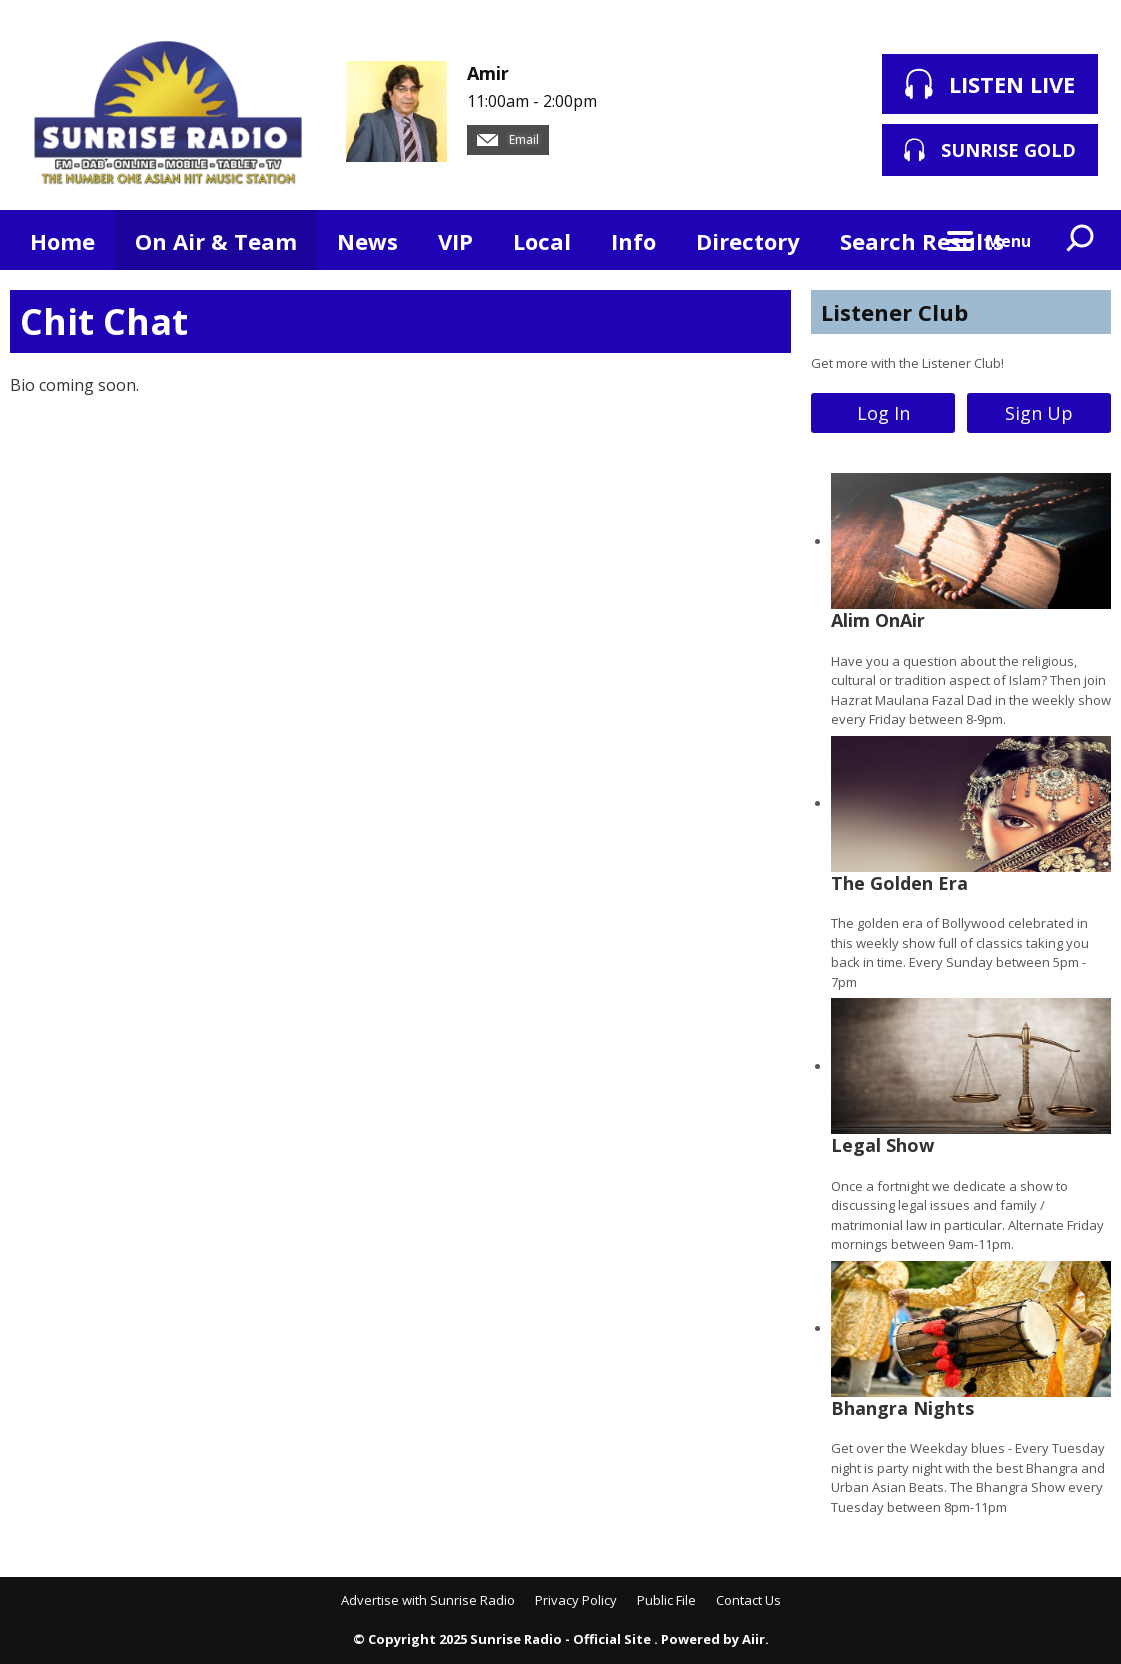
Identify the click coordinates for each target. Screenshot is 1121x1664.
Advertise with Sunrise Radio (428, 1600)
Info (633, 241)
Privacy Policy (576, 1600)
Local (542, 241)
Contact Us (748, 1600)
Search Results (922, 241)
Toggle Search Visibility (1081, 240)
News (367, 241)
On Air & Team (216, 241)
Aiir (753, 1639)
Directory (748, 241)
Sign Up (1039, 413)
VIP (455, 241)
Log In (883, 413)
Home (62, 241)
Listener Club (894, 312)
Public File (666, 1600)
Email (508, 139)
